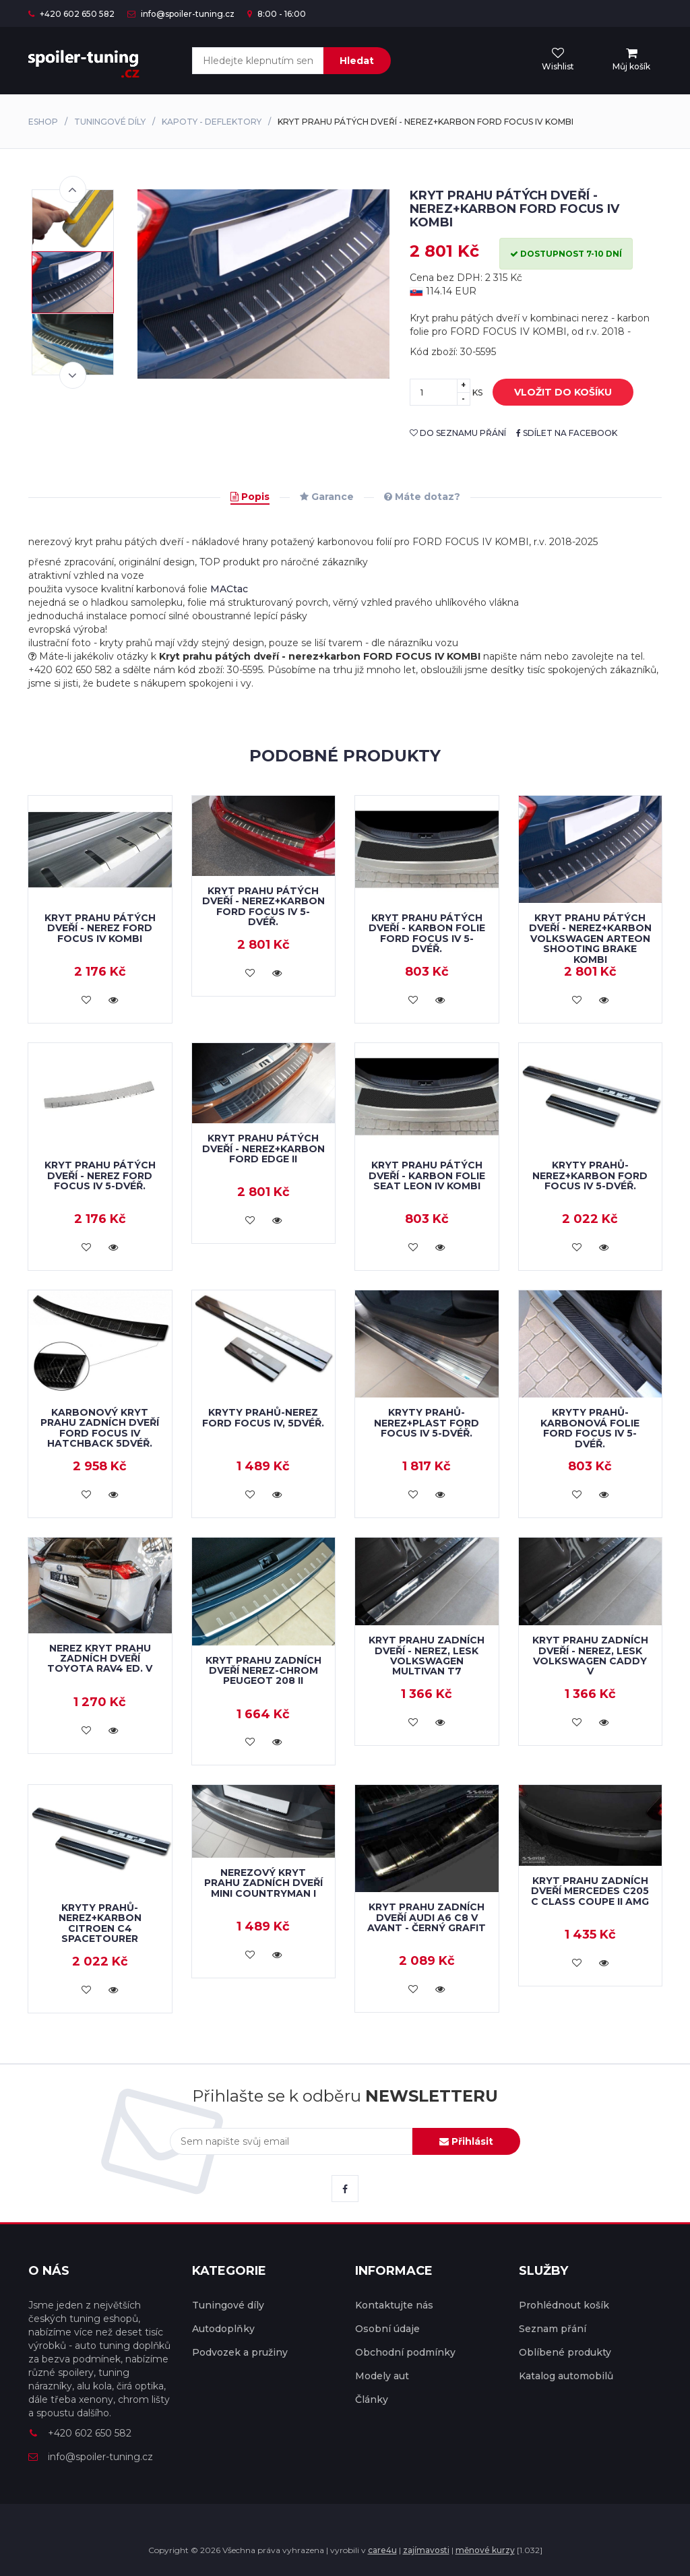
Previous (72, 189)
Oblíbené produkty (565, 2352)
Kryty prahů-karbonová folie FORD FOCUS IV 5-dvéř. (589, 1427)
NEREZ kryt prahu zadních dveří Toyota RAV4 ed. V (99, 1658)
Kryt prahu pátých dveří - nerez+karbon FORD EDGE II (263, 1148)
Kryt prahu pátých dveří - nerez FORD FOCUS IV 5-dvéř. (100, 1175)
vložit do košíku (553, 393)
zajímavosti (426, 2550)
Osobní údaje (387, 2329)
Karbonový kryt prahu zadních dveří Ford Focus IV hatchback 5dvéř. (99, 1427)
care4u (382, 2550)
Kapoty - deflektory (211, 122)
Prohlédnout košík (564, 2305)
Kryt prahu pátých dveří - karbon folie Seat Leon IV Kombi (427, 1175)
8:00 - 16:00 (276, 14)
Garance (327, 497)
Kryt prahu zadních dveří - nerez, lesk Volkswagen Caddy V (590, 1655)
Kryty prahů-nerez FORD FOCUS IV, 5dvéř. (263, 1417)
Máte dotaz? (422, 497)
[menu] (631, 60)
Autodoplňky (223, 2329)
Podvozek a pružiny (240, 2352)
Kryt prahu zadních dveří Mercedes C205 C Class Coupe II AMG (590, 1891)
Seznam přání (552, 2329)
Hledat (357, 61)
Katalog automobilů (566, 2376)
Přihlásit (466, 2141)
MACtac (229, 589)
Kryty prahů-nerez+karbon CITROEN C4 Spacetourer (100, 1923)
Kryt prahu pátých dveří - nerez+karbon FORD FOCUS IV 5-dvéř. (263, 906)
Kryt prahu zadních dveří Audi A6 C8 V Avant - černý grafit (426, 1917)
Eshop (43, 122)
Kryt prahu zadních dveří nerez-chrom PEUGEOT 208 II (263, 1670)
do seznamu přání (458, 433)
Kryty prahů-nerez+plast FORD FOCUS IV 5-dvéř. (426, 1422)
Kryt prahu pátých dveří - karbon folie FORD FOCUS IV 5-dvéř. (427, 933)
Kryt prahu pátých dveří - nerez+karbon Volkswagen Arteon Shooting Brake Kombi (590, 939)
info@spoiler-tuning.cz (180, 14)
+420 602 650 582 (71, 14)
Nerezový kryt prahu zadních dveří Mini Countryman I (263, 1882)
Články (371, 2399)
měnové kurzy (485, 2550)
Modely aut (382, 2376)
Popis (250, 497)
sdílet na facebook (566, 433)
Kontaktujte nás (394, 2305)
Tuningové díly (110, 122)
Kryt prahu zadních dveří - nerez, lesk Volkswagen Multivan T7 (426, 1655)
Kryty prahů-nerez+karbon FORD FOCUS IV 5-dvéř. (590, 1175)
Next (72, 375)
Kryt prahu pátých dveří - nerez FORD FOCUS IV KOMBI (100, 928)
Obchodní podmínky (405, 2352)
